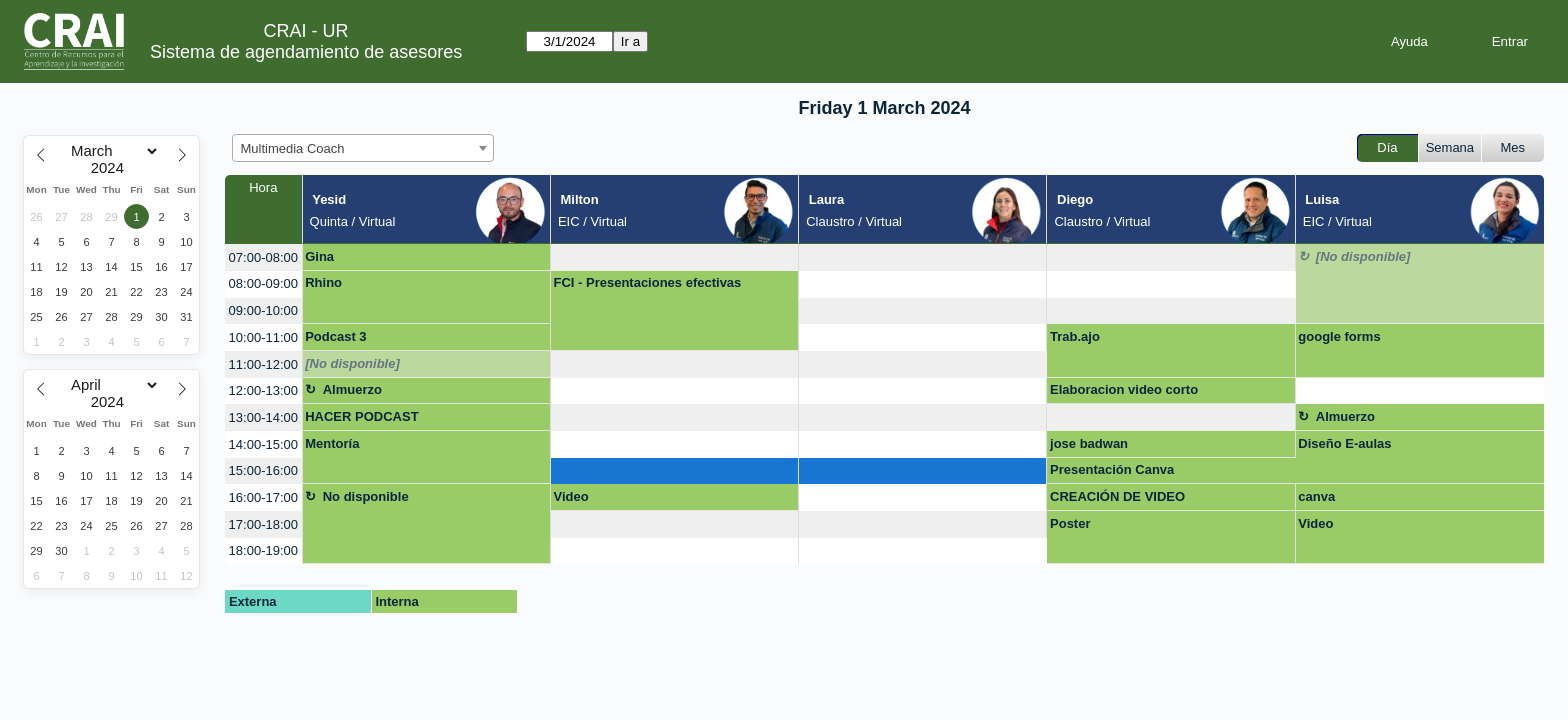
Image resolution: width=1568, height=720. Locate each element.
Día (1387, 147)
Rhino (323, 282)
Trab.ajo (1075, 336)
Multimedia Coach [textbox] (293, 148)
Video (570, 496)
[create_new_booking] (674, 257)
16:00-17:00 (263, 497)
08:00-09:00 (263, 283)
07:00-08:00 (263, 257)
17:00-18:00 (263, 524)
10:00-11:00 (263, 337)
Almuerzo (352, 389)
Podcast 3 (335, 336)
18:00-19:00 (263, 550)
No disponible (366, 496)
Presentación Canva (1112, 469)
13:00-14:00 (263, 417)
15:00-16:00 (263, 470)
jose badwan (1089, 443)
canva (1316, 496)
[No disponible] (1363, 256)
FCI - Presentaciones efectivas (647, 282)
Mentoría (332, 443)
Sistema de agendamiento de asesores (306, 52)
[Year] (112, 168)
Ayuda (1409, 41)
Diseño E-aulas (1344, 443)
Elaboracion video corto (1124, 389)
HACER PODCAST (361, 416)
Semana (1450, 147)
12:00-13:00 (263, 390)
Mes (1513, 147)
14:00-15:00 (263, 444)
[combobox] (363, 148)
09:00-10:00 (263, 310)
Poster (1070, 523)
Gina (319, 256)
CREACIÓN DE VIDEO (1117, 496)
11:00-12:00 (263, 364)
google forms (1339, 336)
